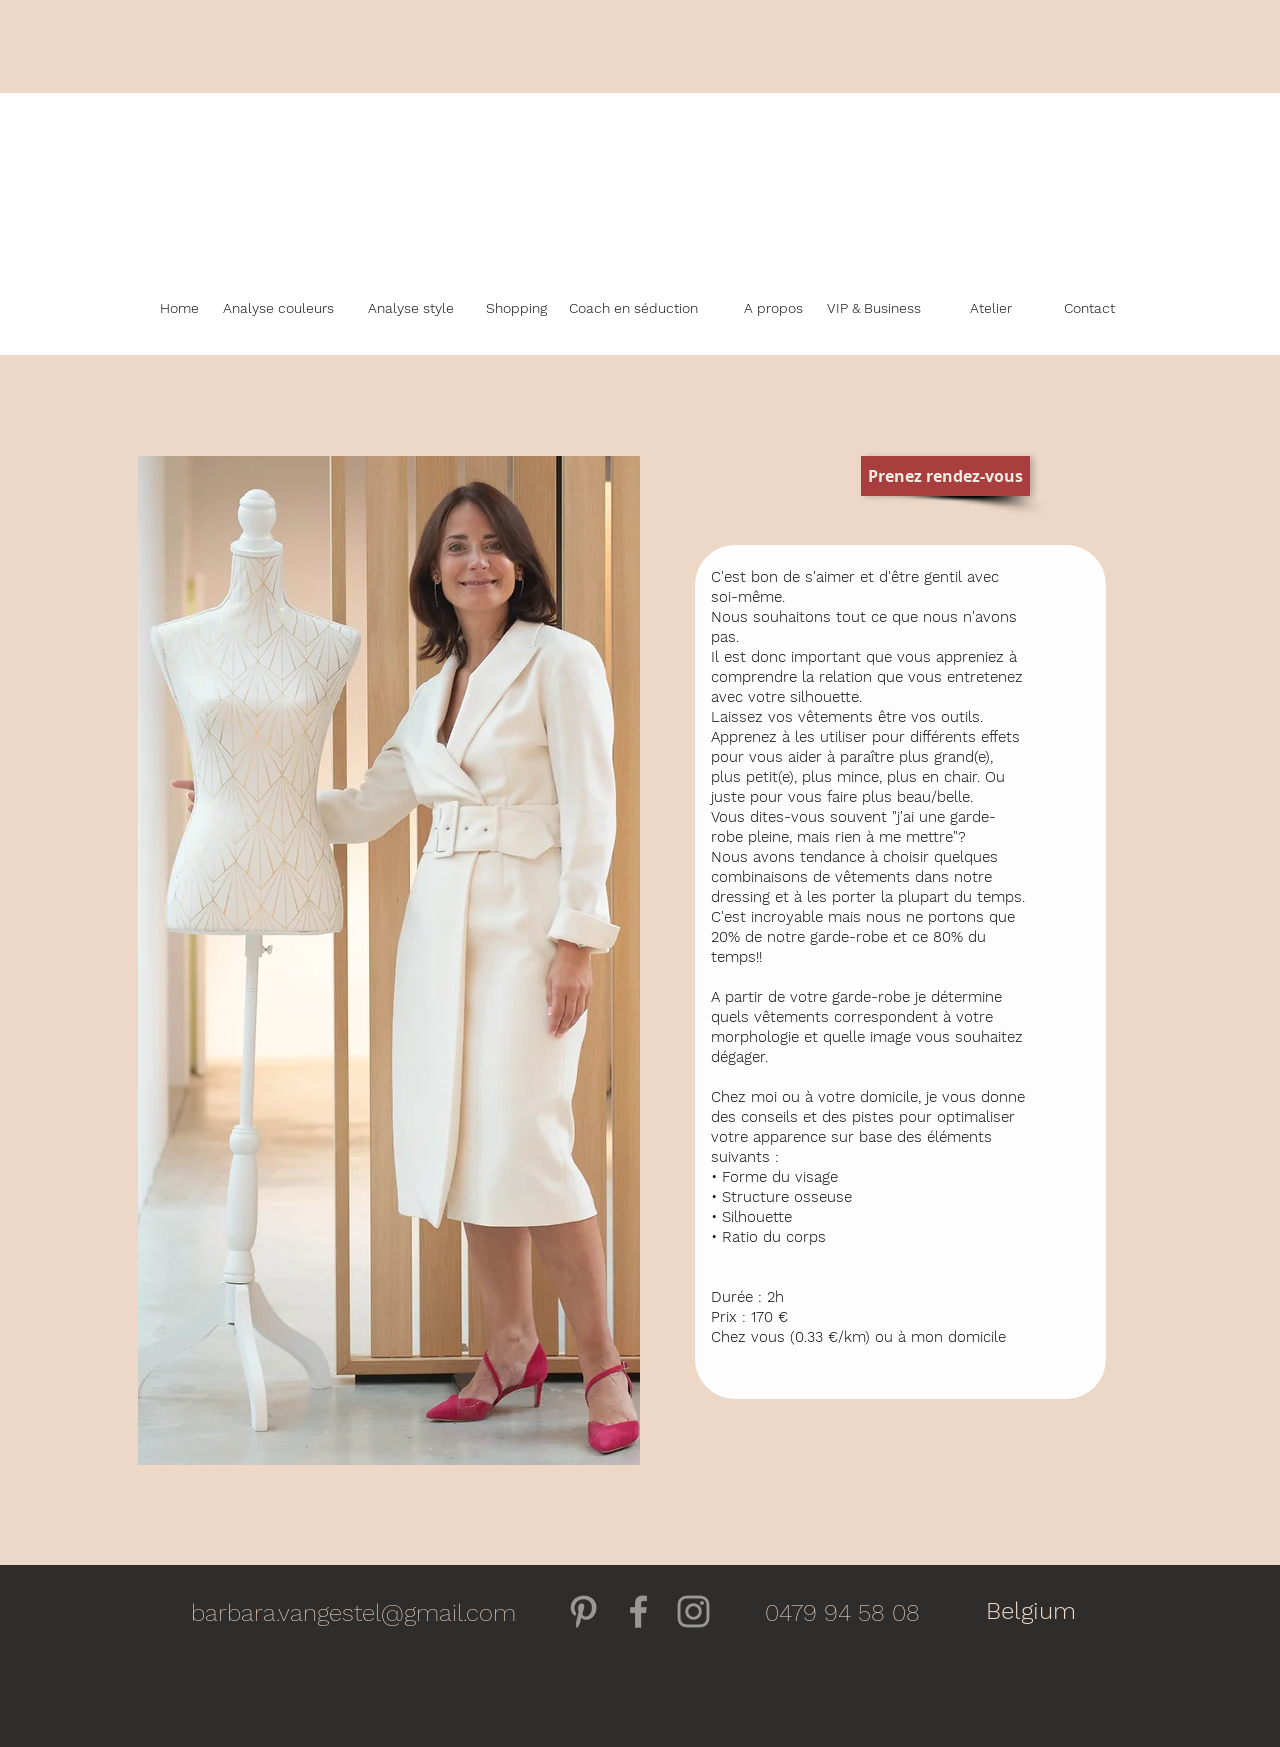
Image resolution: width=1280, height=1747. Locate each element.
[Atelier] (990, 309)
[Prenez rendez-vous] (945, 476)
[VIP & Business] (874, 309)
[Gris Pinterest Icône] (583, 1611)
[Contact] (1089, 309)
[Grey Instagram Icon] (693, 1611)
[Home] (179, 309)
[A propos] (773, 309)
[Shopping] (516, 309)
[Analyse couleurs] (278, 309)
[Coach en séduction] (633, 309)
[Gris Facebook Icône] (638, 1611)
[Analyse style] (411, 309)
